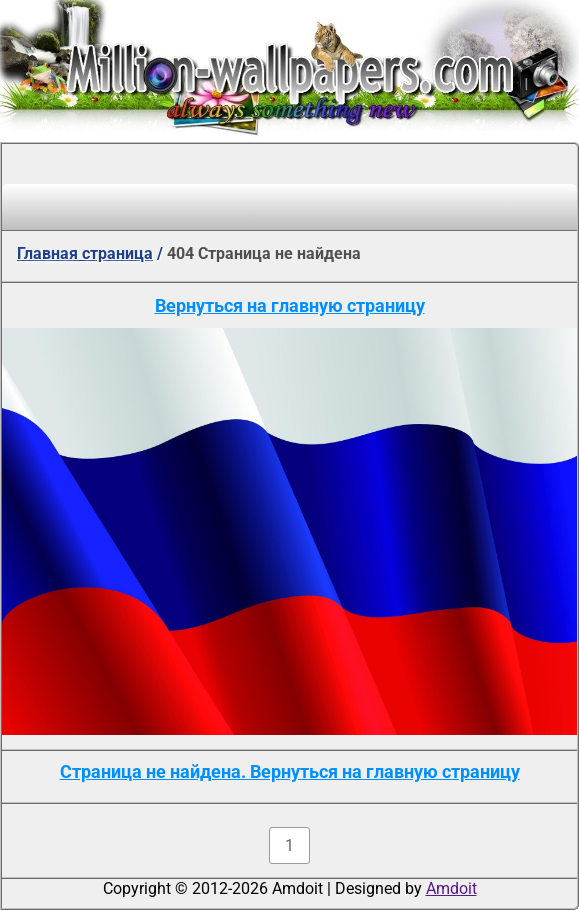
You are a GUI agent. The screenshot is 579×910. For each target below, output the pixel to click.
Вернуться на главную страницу (290, 305)
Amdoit (451, 888)
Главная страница (85, 253)
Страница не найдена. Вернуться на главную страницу (290, 771)
